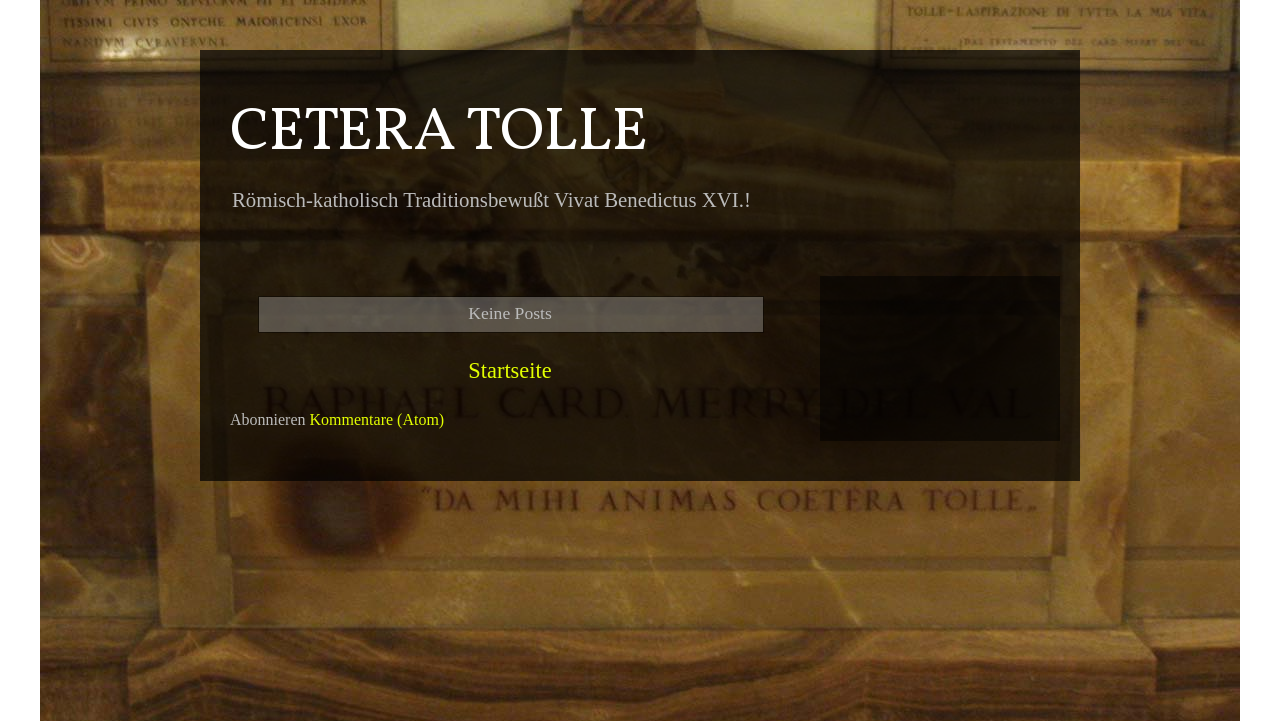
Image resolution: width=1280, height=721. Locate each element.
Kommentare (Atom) (377, 419)
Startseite (509, 370)
